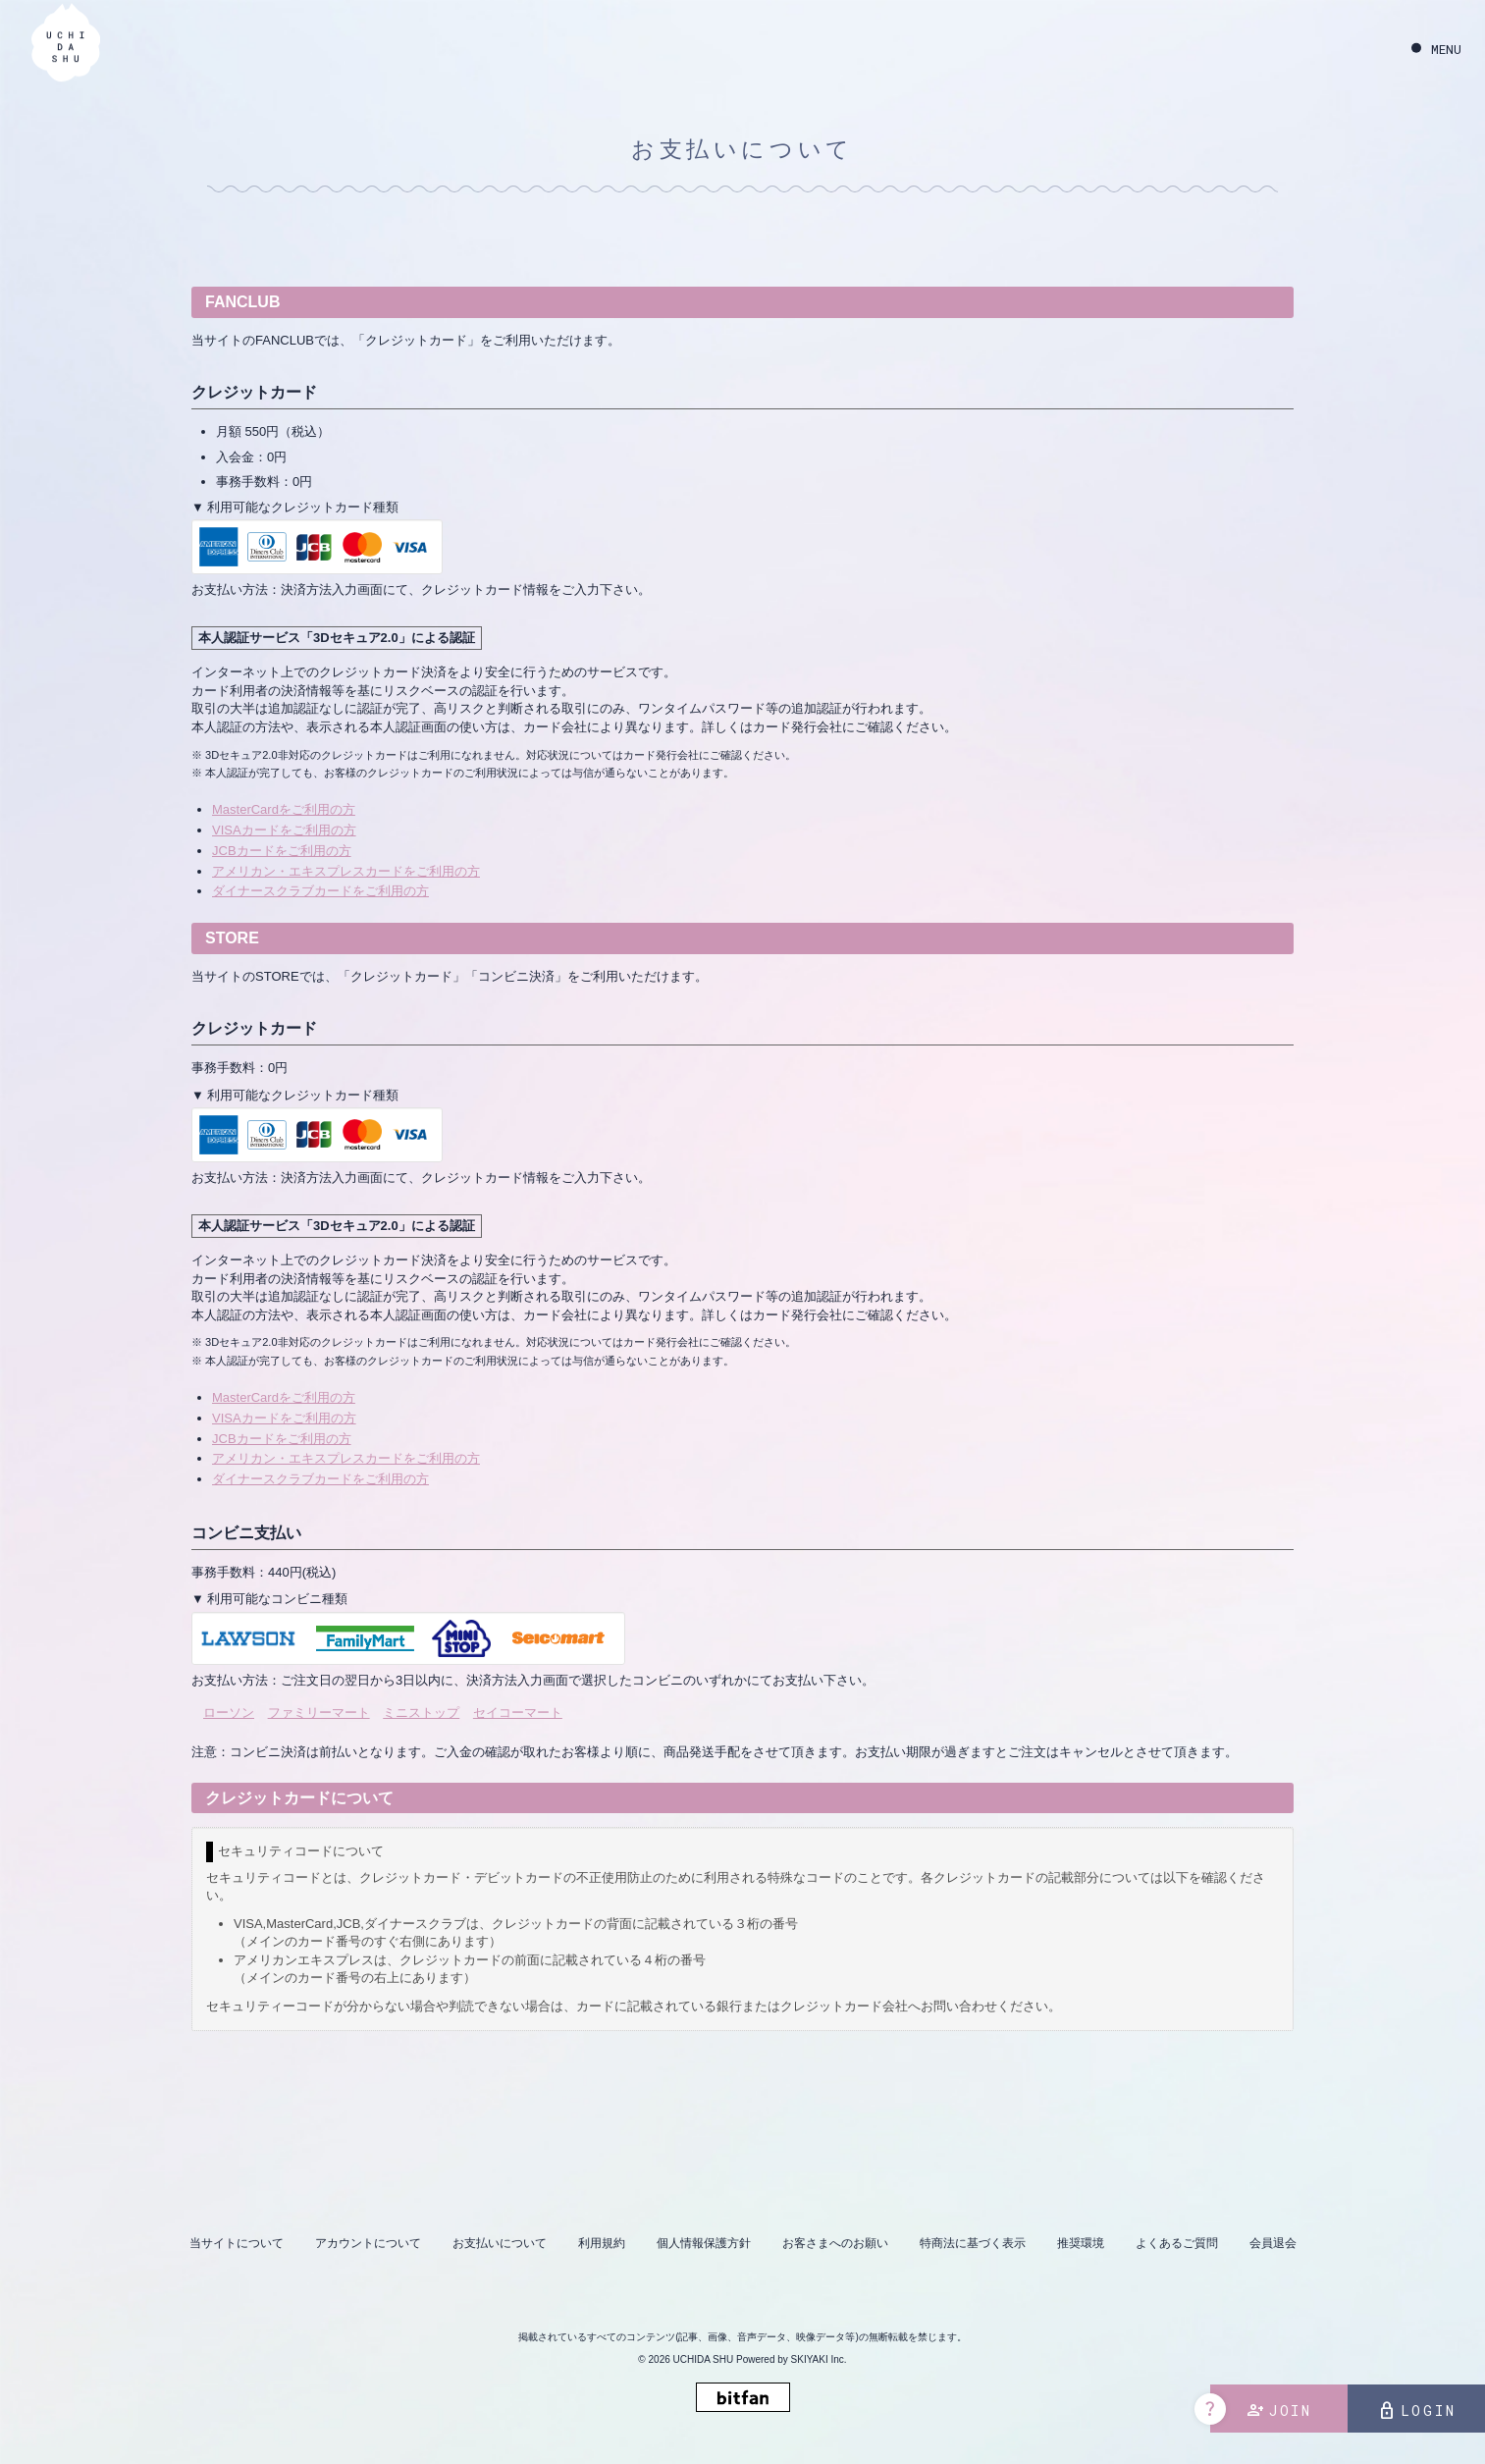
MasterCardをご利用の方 (283, 809)
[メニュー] (1436, 49)
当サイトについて (236, 2243)
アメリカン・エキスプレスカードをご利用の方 (346, 871)
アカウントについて (368, 2243)
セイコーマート (517, 1712)
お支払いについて (499, 2243)
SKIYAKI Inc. (819, 2359)
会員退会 (1273, 2243)
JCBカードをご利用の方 (281, 850)
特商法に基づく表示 (973, 2243)
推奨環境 (1080, 2243)
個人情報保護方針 (704, 2243)
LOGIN (1417, 2411)
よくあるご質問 (1177, 2243)
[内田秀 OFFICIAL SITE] (65, 46)
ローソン (228, 1712)
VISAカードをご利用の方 (284, 830)
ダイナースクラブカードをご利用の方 (320, 891)
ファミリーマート (319, 1712)
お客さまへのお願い (835, 2243)
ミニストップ (421, 1712)
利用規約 (601, 2243)
